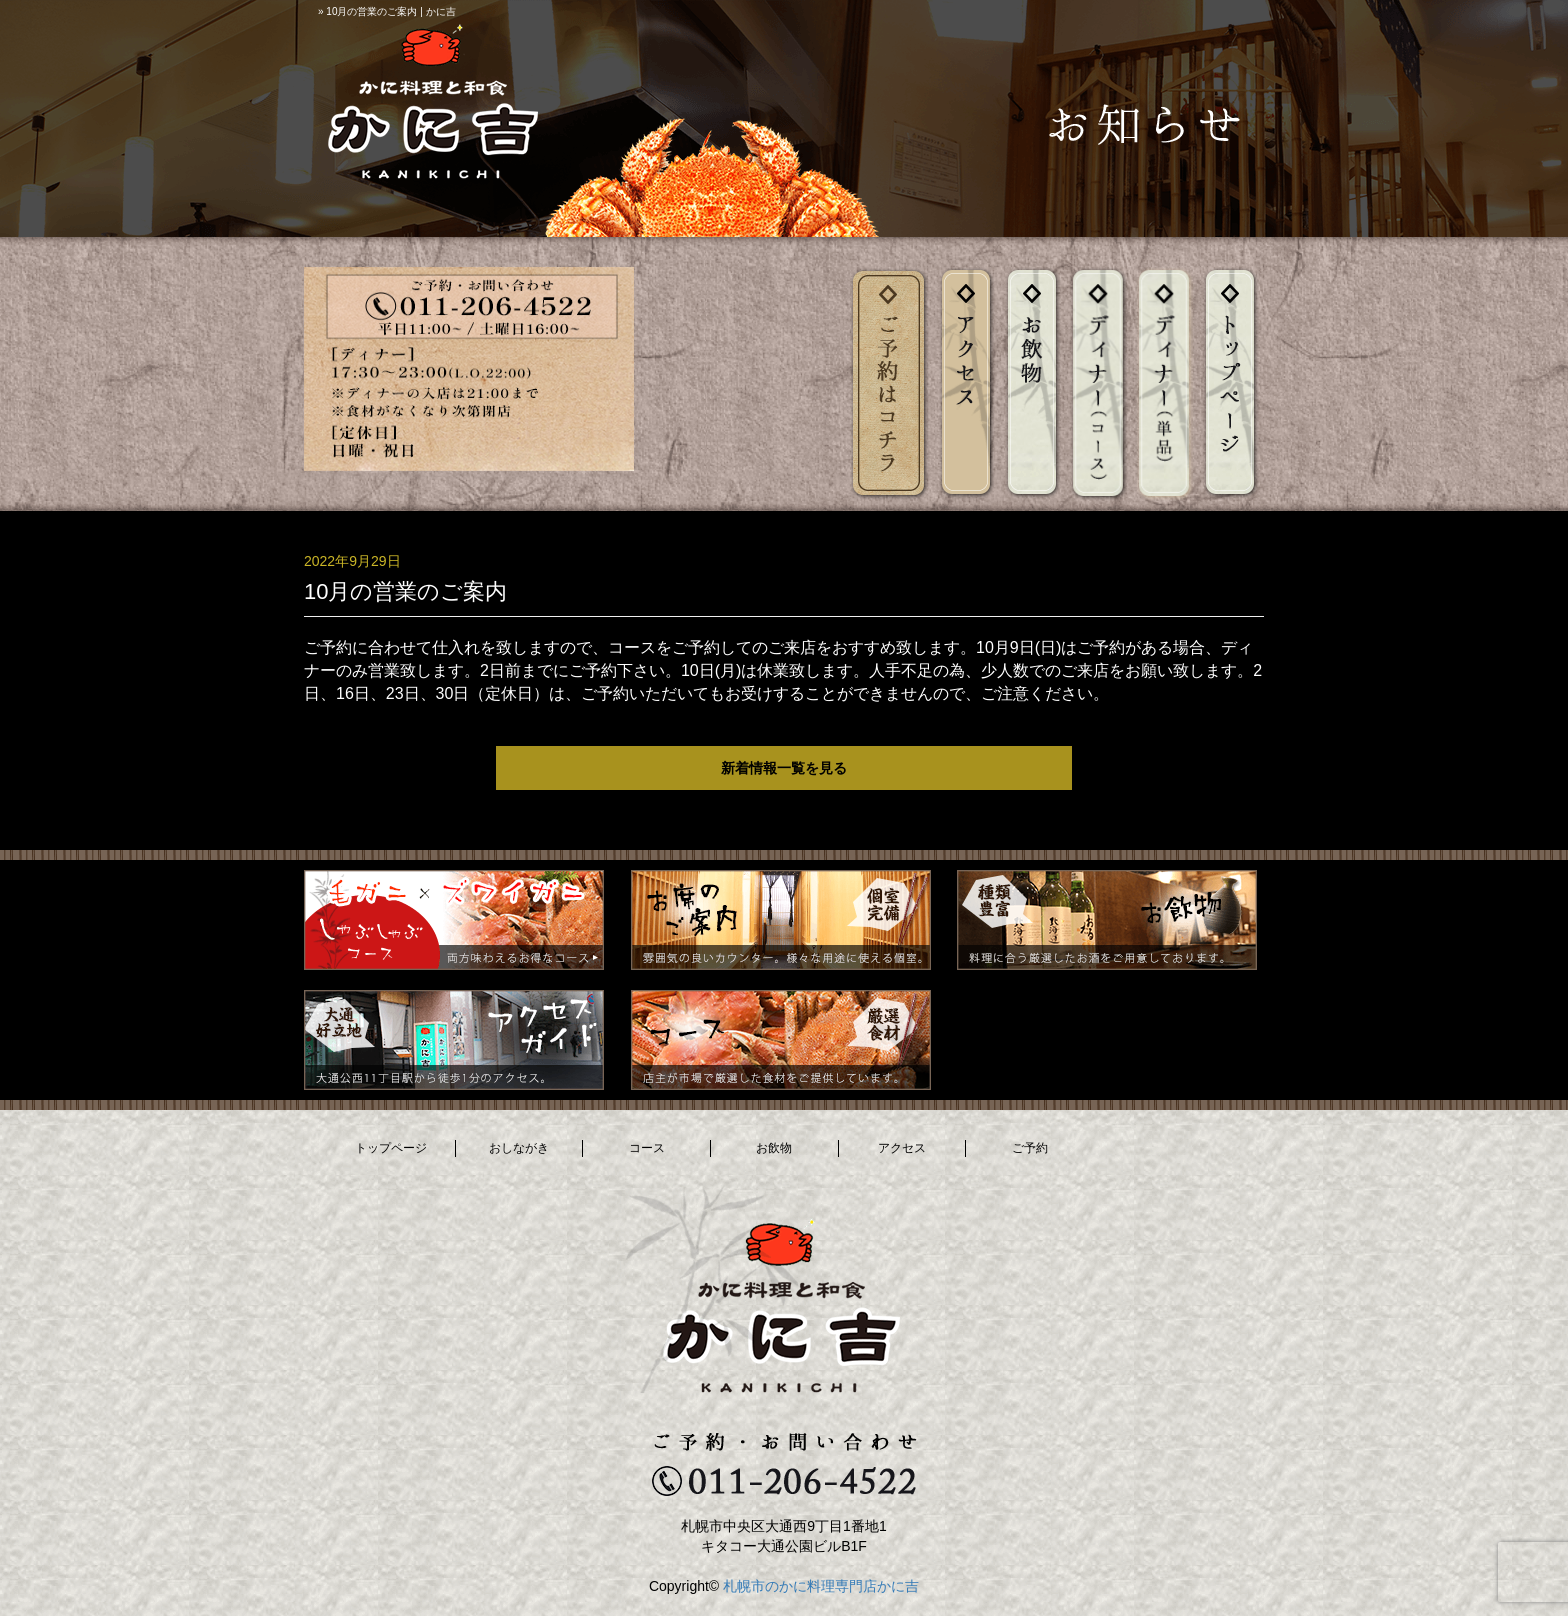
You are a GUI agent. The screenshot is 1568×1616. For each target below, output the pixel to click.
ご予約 (1030, 1148)
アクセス (902, 1148)
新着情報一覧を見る (784, 768)
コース (647, 1148)
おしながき (519, 1148)
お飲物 (774, 1148)
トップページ (391, 1148)
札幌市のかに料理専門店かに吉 (821, 1586)
